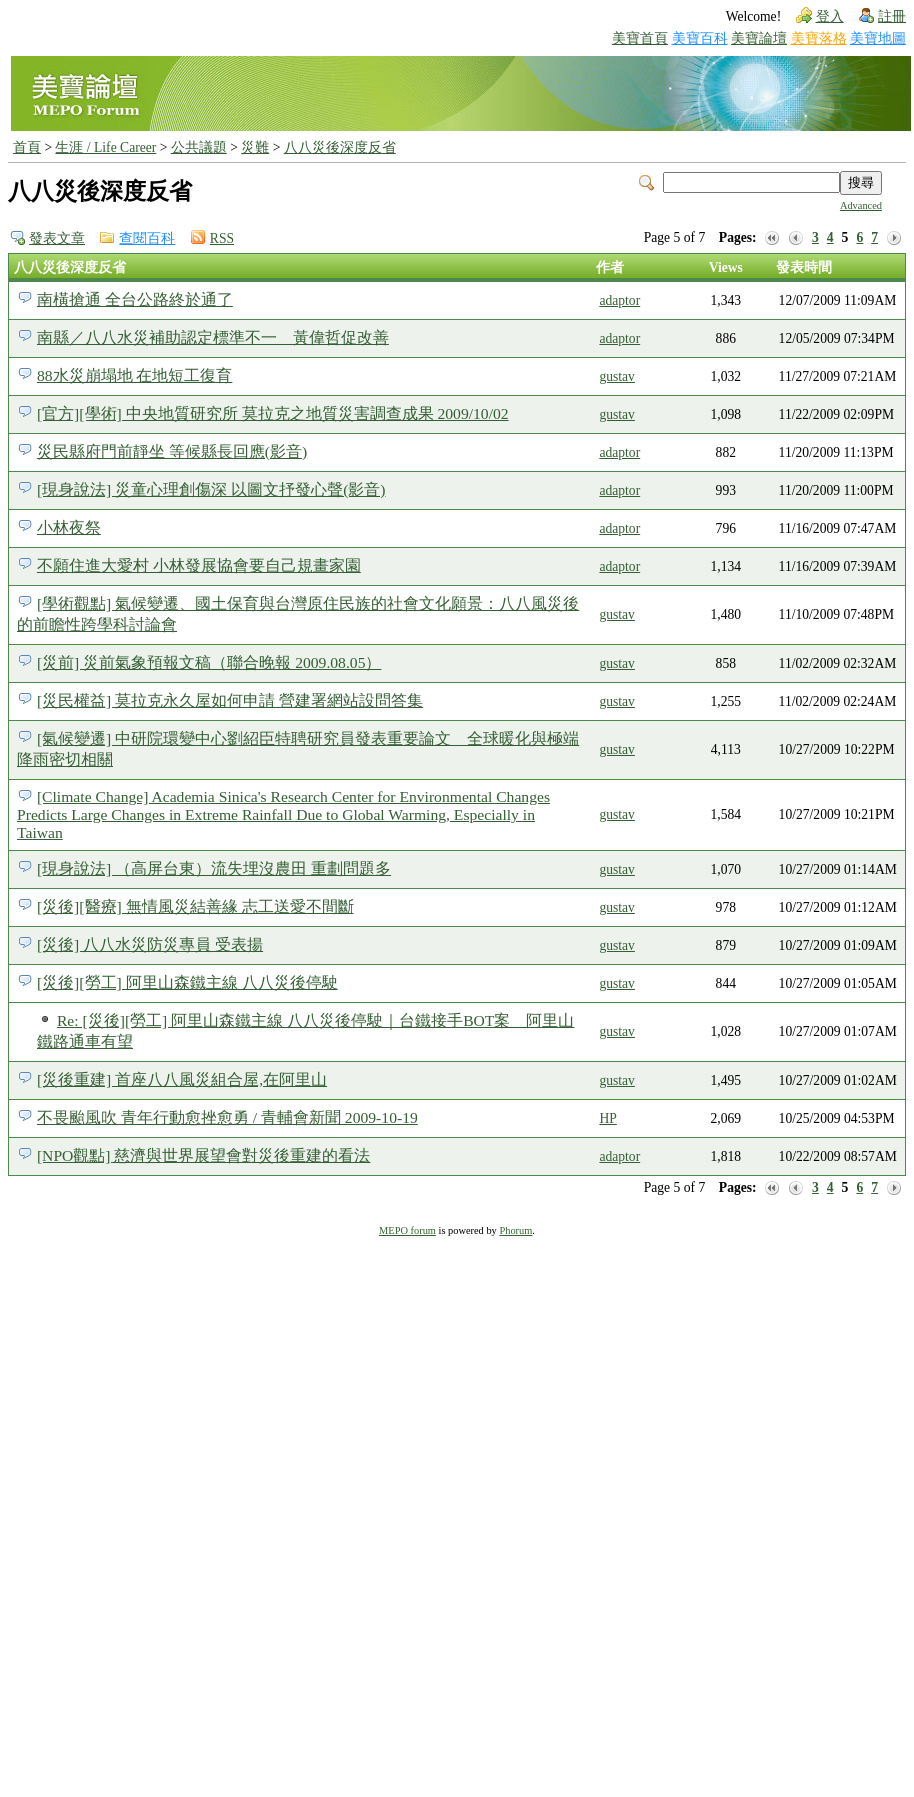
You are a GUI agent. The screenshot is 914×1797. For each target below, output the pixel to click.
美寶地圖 (878, 38)
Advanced (861, 205)
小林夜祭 (69, 527)
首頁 (27, 147)
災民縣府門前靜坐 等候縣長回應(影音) (172, 451)
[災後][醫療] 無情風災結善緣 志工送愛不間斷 (195, 906)
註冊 (892, 16)
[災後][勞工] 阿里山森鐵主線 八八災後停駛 (187, 982)
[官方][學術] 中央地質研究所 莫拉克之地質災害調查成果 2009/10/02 (273, 413)
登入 (830, 16)
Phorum (515, 1230)
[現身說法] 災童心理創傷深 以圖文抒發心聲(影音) (211, 489)
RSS (222, 238)
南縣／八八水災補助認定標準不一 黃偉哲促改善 (213, 337)
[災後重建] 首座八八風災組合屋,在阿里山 (182, 1079)
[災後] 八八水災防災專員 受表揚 (150, 944)
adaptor (619, 300)
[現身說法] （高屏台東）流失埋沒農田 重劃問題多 (214, 868)
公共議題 (199, 147)
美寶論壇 (759, 38)
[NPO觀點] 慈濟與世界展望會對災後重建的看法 (204, 1155)
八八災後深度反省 (340, 147)
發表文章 (57, 238)
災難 (255, 147)
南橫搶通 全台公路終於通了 (135, 299)
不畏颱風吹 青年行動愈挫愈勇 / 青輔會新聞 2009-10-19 (227, 1117)
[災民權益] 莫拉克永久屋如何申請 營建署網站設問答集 (230, 700)
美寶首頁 (640, 38)
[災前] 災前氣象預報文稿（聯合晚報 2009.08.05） (209, 662)
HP (607, 1118)
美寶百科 (700, 38)
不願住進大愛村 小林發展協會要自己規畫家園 (199, 565)
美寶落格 (819, 38)
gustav (617, 376)
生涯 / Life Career (105, 147)
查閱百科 (147, 238)
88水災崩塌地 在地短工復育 (135, 375)
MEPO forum (407, 1230)
